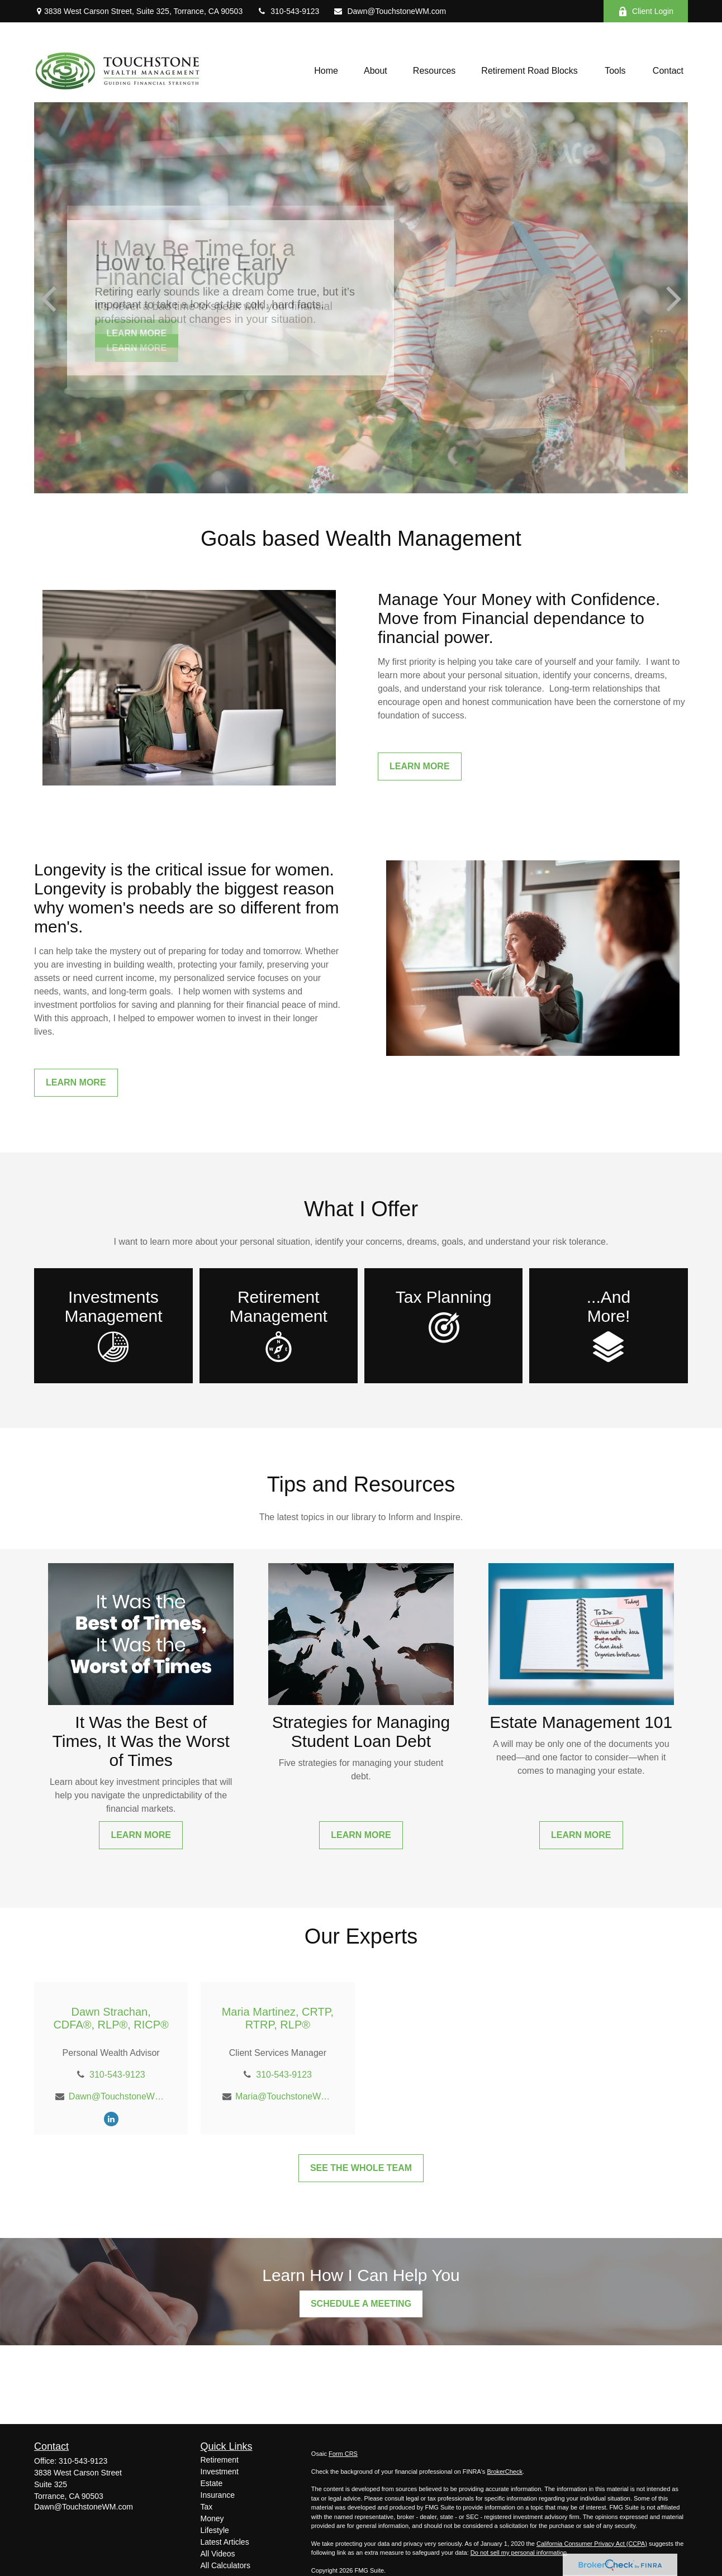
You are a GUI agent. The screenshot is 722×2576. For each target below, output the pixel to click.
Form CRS (343, 2453)
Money (212, 2518)
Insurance (218, 2495)
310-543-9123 (287, 11)
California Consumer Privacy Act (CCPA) (591, 2543)
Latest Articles (225, 2541)
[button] (326, 70)
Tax (207, 2506)
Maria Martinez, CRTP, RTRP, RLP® (278, 2018)
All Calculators (225, 2565)
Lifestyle (215, 2530)
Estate (212, 2483)
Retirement (220, 2459)
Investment (220, 2471)
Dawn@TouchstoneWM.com (389, 11)
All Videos (218, 2553)
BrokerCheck (504, 2471)
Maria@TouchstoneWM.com (284, 2096)
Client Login (645, 11)
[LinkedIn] (111, 2118)
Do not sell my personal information (519, 2552)
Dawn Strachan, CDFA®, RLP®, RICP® (110, 2018)
